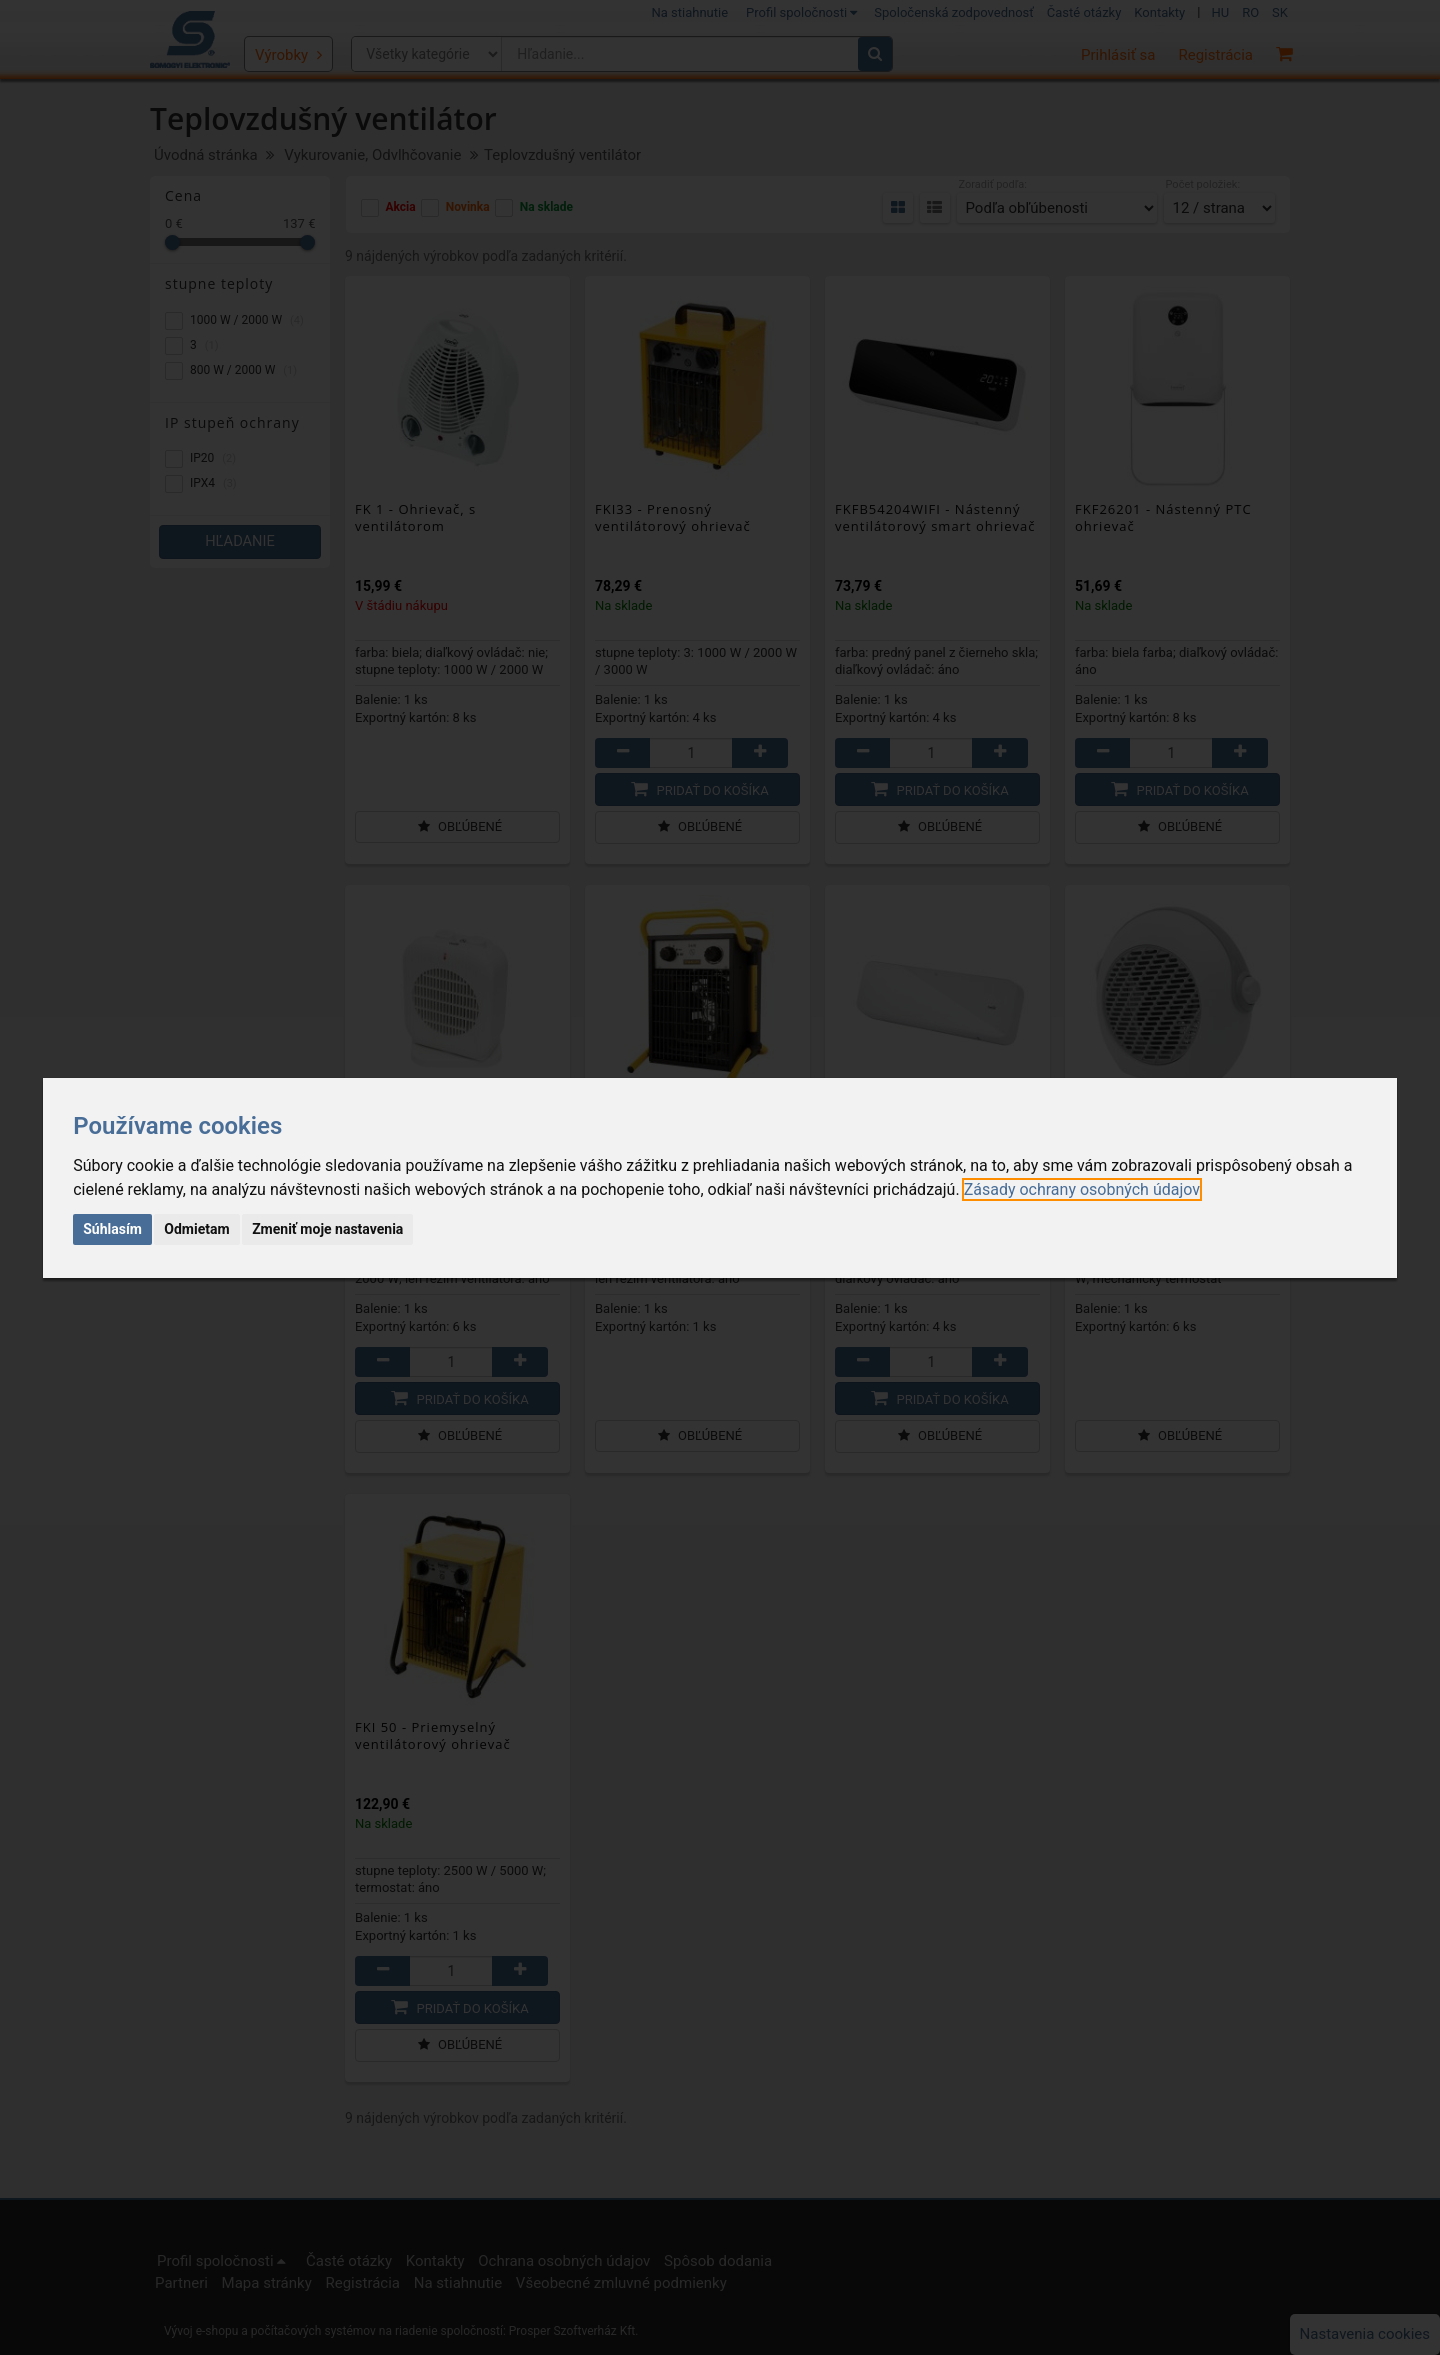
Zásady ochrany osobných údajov (1082, 1189)
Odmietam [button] (196, 1229)
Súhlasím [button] (112, 1229)
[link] (1082, 1189)
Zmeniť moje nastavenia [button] (327, 1229)
